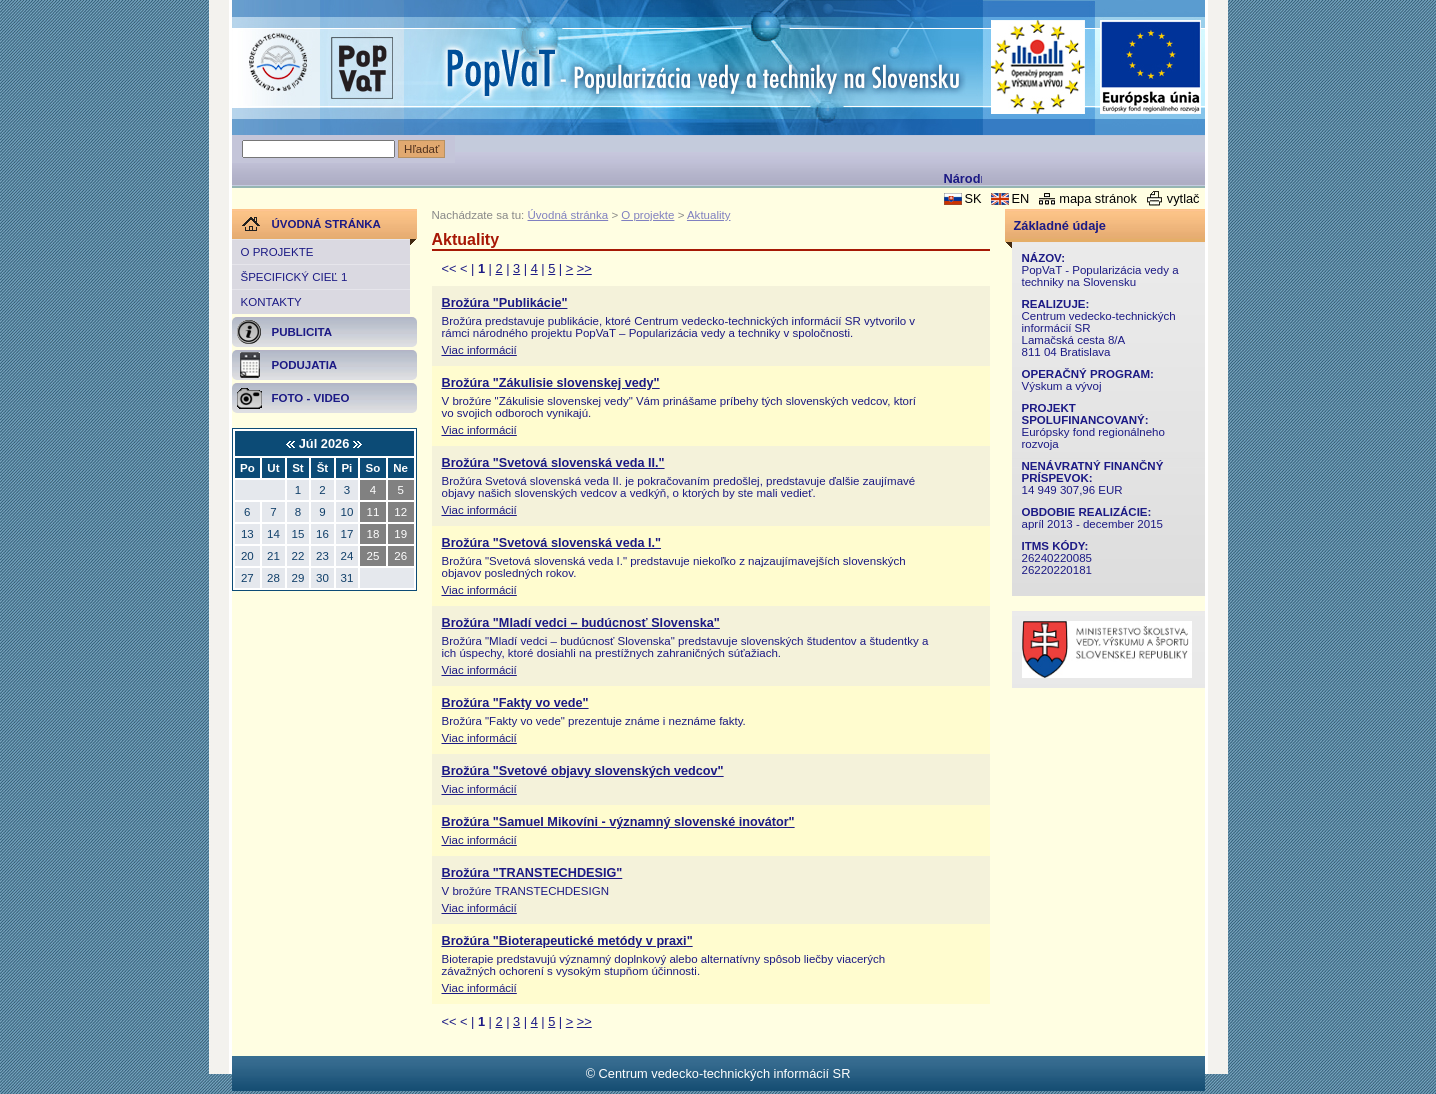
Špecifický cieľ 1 (294, 277)
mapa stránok (1098, 198)
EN (1020, 198)
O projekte (277, 252)
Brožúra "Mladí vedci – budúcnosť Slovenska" (581, 623)
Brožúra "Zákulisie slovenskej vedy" (551, 383)
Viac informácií (479, 350)
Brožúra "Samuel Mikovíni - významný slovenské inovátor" (618, 822)
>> (584, 268)
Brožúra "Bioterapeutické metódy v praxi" (567, 941)
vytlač (1183, 198)
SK (972, 198)
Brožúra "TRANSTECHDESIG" (532, 873)
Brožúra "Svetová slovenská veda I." (552, 543)
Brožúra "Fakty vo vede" (515, 703)
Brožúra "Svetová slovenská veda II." (553, 463)
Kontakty (271, 302)
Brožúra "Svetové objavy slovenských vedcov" (583, 771)
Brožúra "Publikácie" (505, 303)
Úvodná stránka (568, 215)
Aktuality (709, 215)
